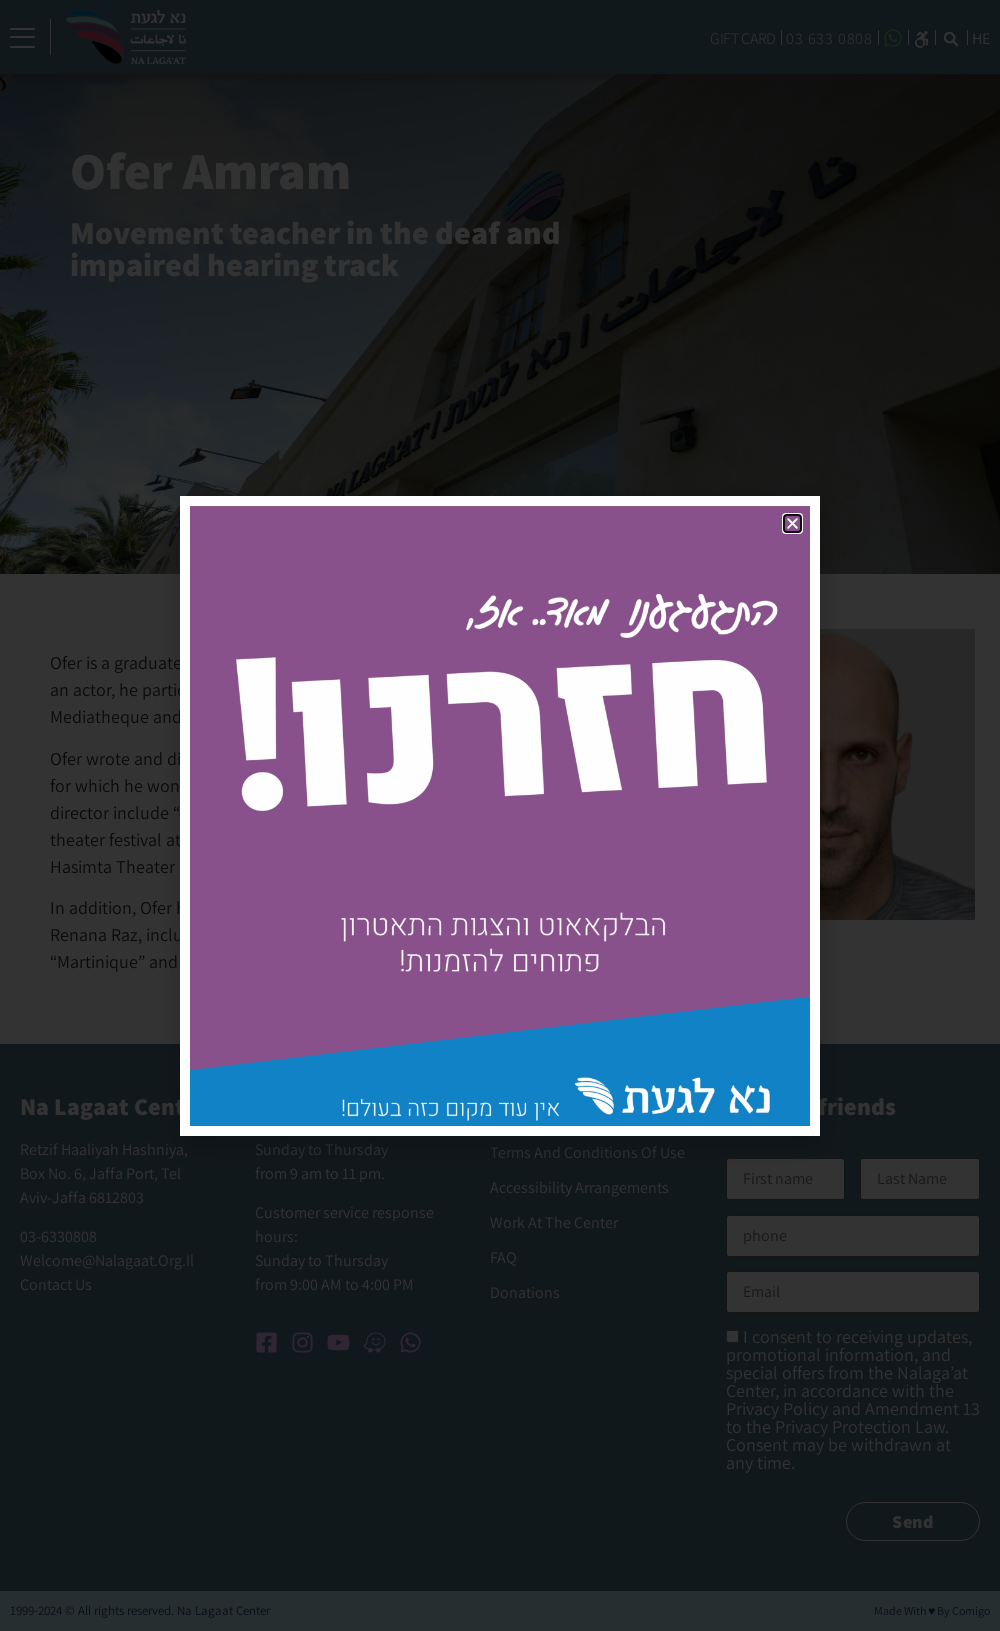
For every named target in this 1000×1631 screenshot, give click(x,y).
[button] (792, 523)
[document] (500, 815)
